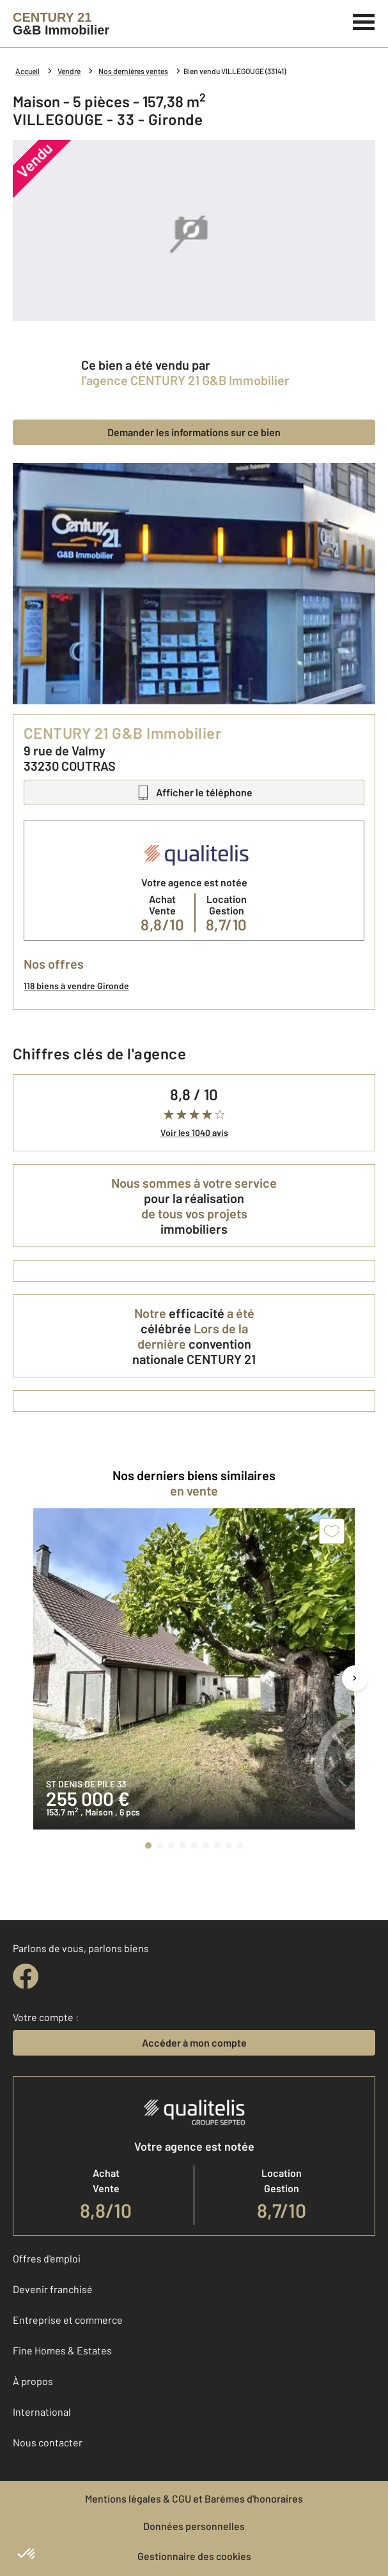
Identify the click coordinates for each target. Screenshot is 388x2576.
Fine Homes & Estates (62, 2350)
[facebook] (25, 1976)
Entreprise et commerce (68, 2320)
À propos (33, 2381)
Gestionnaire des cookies (194, 2556)
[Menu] (364, 20)
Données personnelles (194, 2526)
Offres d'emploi (47, 2258)
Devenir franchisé (53, 2289)
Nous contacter (47, 2442)
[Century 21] (61, 23)
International (42, 2412)
